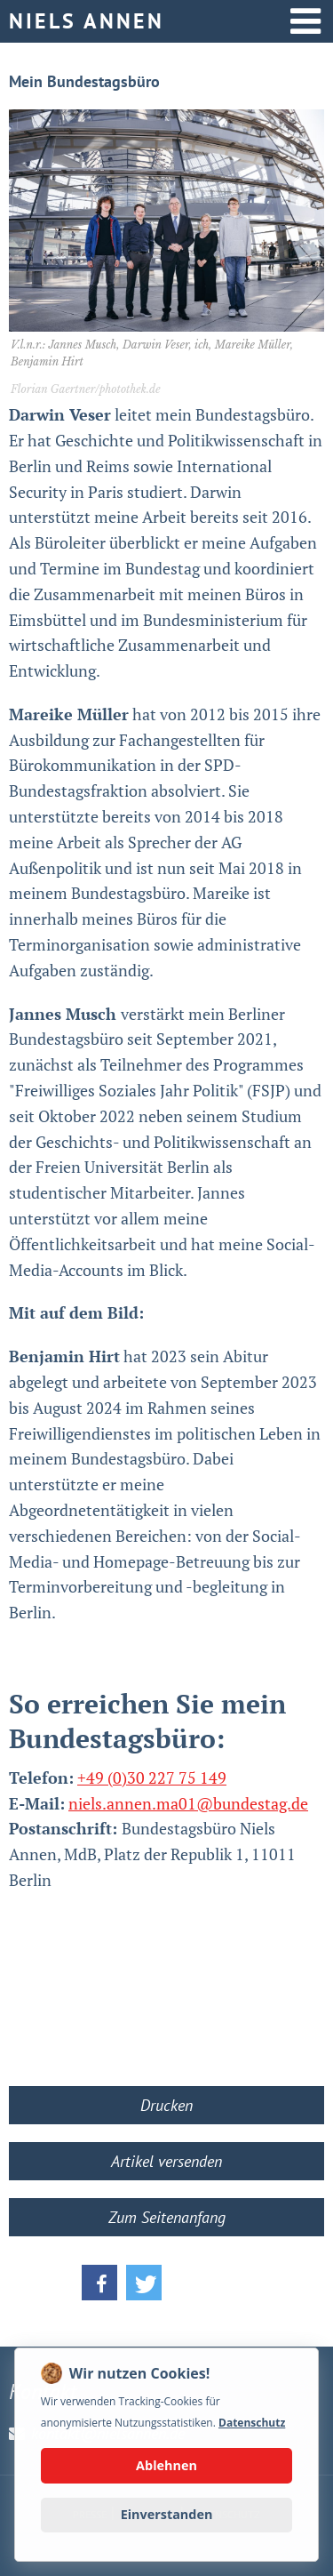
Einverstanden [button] (167, 2514)
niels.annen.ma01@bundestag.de (188, 1803)
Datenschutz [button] (251, 2422)
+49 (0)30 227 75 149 (151, 1777)
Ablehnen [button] (166, 2465)
